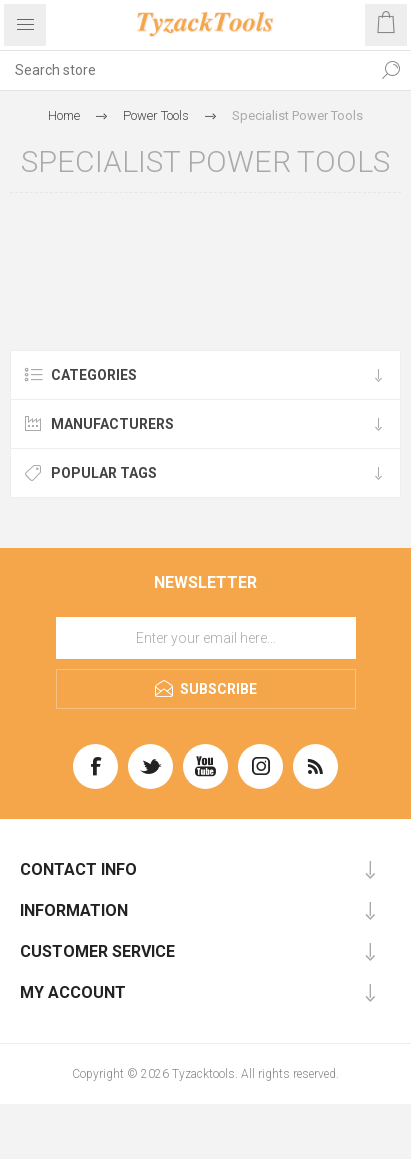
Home (64, 115)
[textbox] (185, 70)
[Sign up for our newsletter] (206, 638)
